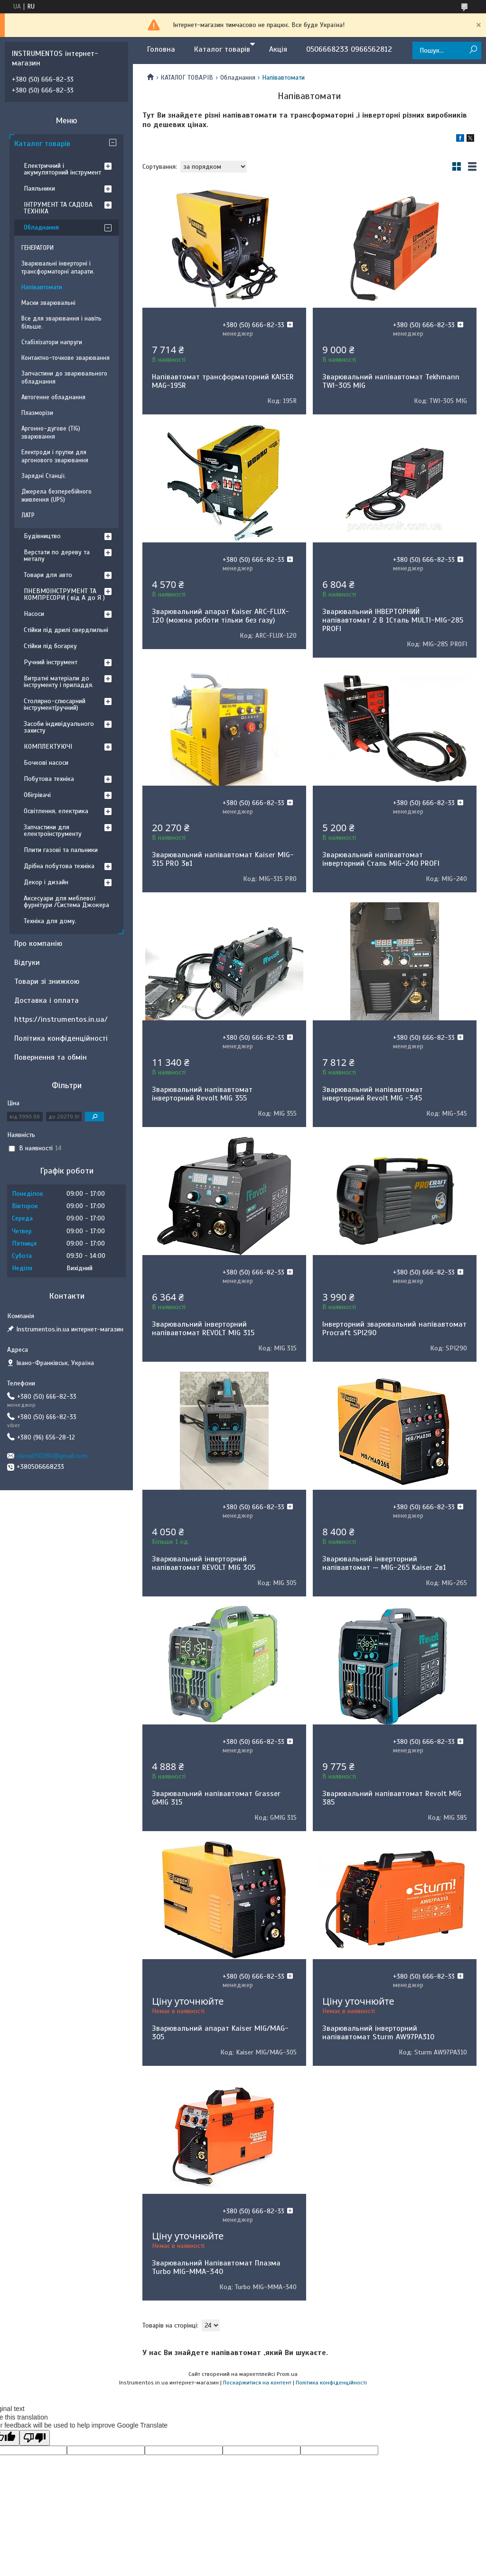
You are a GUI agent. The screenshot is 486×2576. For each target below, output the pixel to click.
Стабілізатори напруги (51, 342)
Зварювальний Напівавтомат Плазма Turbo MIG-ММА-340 (216, 2267)
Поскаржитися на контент (257, 2382)
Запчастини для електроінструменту (53, 830)
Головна (161, 49)
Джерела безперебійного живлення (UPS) (56, 496)
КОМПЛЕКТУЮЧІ (48, 747)
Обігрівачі (37, 795)
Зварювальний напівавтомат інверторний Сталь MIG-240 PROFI (380, 859)
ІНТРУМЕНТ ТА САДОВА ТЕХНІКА (58, 208)
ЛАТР (28, 515)
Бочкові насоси (46, 763)
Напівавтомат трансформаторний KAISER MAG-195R (223, 381)
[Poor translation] (34, 2438)
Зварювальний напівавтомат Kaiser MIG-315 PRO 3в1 (223, 859)
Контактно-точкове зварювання (65, 358)
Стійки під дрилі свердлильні (66, 630)
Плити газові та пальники (61, 850)
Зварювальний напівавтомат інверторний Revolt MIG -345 (372, 1093)
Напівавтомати (41, 287)
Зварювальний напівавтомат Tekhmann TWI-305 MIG (390, 381)
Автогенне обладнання (53, 397)
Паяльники (39, 188)
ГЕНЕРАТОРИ (37, 248)
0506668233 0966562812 (349, 49)
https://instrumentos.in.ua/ (61, 1019)
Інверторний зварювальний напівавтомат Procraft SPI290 (394, 1328)
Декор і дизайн (46, 882)
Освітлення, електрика (56, 811)
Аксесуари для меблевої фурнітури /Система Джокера (66, 901)
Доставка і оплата (46, 1000)
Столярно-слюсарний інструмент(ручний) (54, 704)
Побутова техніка (49, 779)
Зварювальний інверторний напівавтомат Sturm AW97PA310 (378, 2032)
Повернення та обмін (50, 1057)
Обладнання (237, 77)
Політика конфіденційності (61, 1038)
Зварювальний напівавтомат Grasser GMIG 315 (216, 1797)
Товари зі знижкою (46, 981)
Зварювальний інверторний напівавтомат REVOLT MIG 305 (203, 1563)
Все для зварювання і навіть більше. (61, 322)
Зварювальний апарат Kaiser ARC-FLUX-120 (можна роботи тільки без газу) (220, 615)
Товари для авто (48, 575)
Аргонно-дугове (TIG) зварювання (50, 432)
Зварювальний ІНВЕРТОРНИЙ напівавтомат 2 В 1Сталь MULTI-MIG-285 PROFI (392, 620)
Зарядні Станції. (43, 476)
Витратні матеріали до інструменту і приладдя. (58, 681)
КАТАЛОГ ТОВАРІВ (186, 77)
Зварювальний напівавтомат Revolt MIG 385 (391, 1797)
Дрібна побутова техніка (59, 866)
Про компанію (38, 943)
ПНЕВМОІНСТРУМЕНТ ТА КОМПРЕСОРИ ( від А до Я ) (64, 594)
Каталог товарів (222, 49)
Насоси (34, 614)
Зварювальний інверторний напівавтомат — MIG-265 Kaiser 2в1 (384, 1563)
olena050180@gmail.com (52, 1456)
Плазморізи (37, 413)
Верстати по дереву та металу (57, 555)
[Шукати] (473, 50)
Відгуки (27, 962)
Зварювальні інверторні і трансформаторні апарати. (57, 267)
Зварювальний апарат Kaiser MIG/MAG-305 (220, 2032)
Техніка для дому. (50, 921)
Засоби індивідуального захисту (59, 727)
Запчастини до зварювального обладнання (64, 377)
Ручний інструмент (50, 662)
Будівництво (42, 536)
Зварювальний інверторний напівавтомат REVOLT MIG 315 (203, 1328)
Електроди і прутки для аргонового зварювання (54, 456)
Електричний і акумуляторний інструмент (62, 169)
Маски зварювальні (48, 303)
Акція (278, 49)
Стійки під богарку (50, 646)
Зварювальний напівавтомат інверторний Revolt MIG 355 (202, 1093)
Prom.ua (287, 2374)
